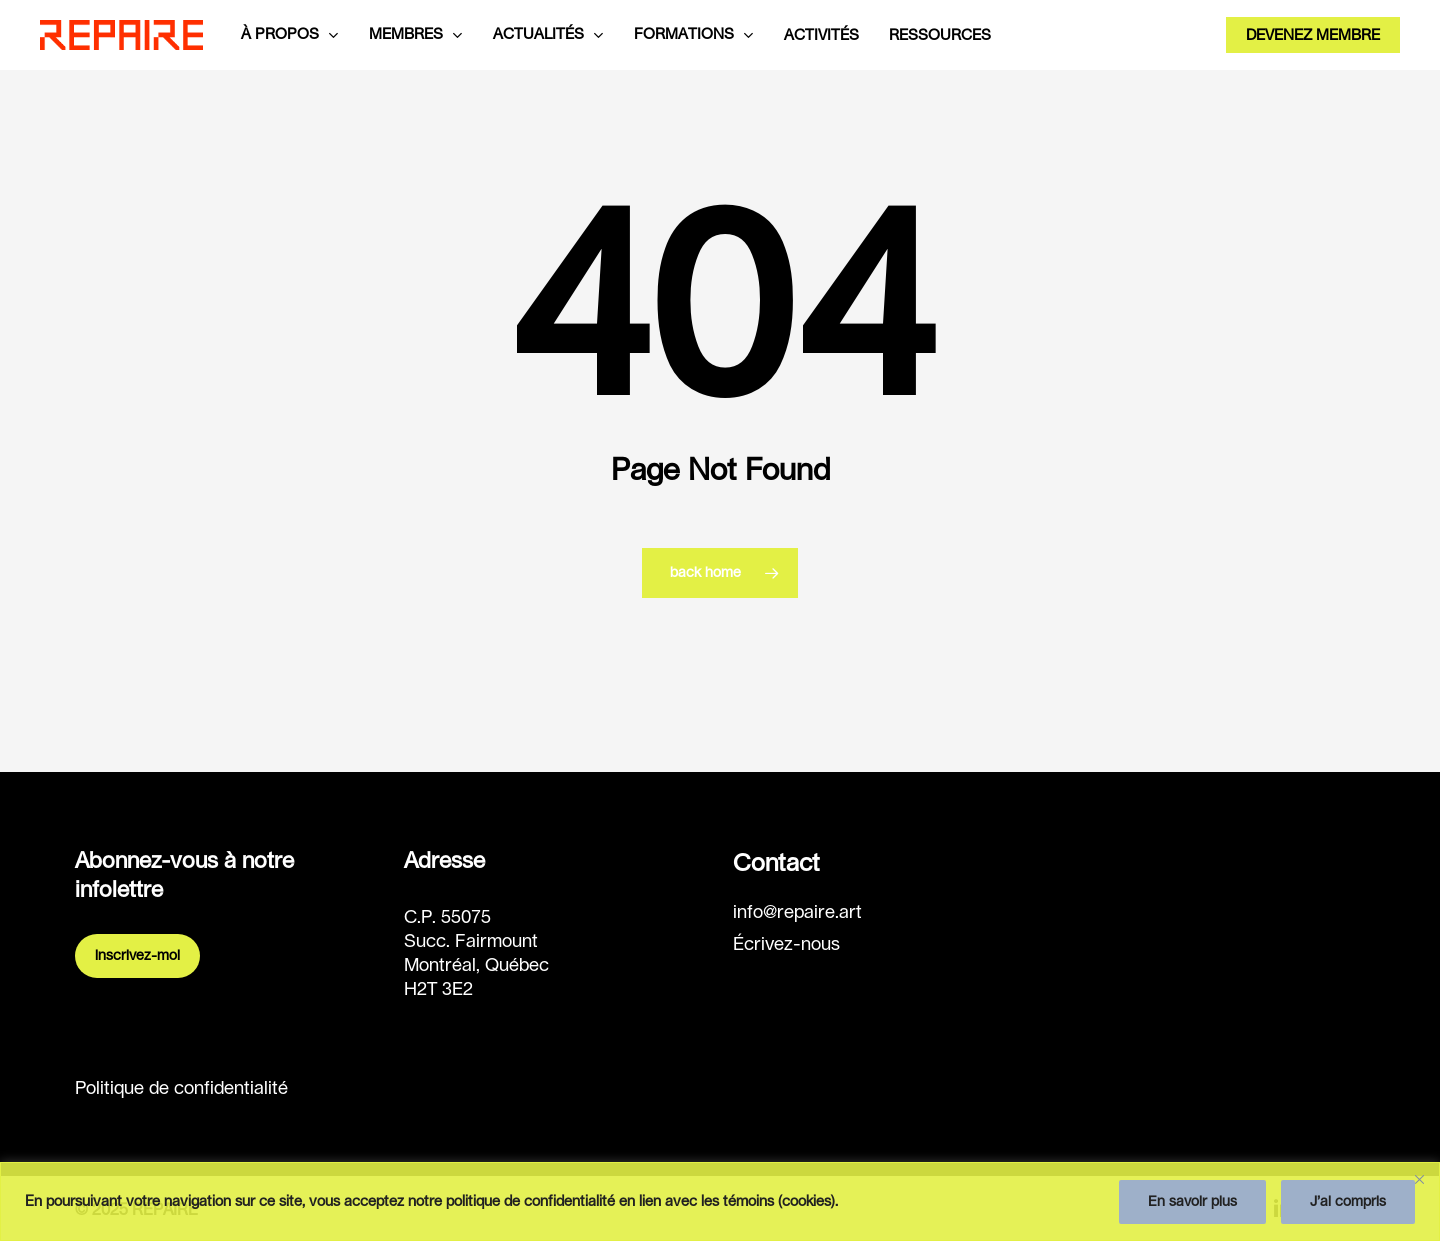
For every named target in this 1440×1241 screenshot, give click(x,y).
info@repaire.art (797, 913)
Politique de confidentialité (181, 1089)
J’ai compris (1348, 1202)
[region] (720, 1201)
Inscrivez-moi (137, 956)
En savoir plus (1192, 1202)
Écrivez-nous (786, 945)
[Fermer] (1419, 1179)
